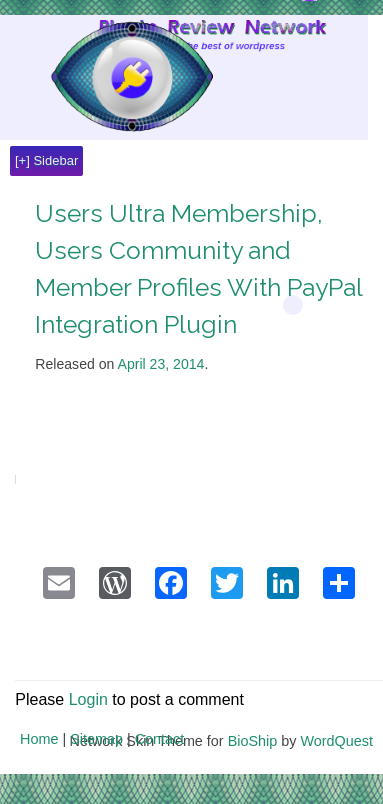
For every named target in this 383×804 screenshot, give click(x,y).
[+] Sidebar (46, 160)
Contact (160, 739)
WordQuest (336, 741)
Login (88, 699)
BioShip (253, 741)
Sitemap (96, 739)
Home (39, 739)
